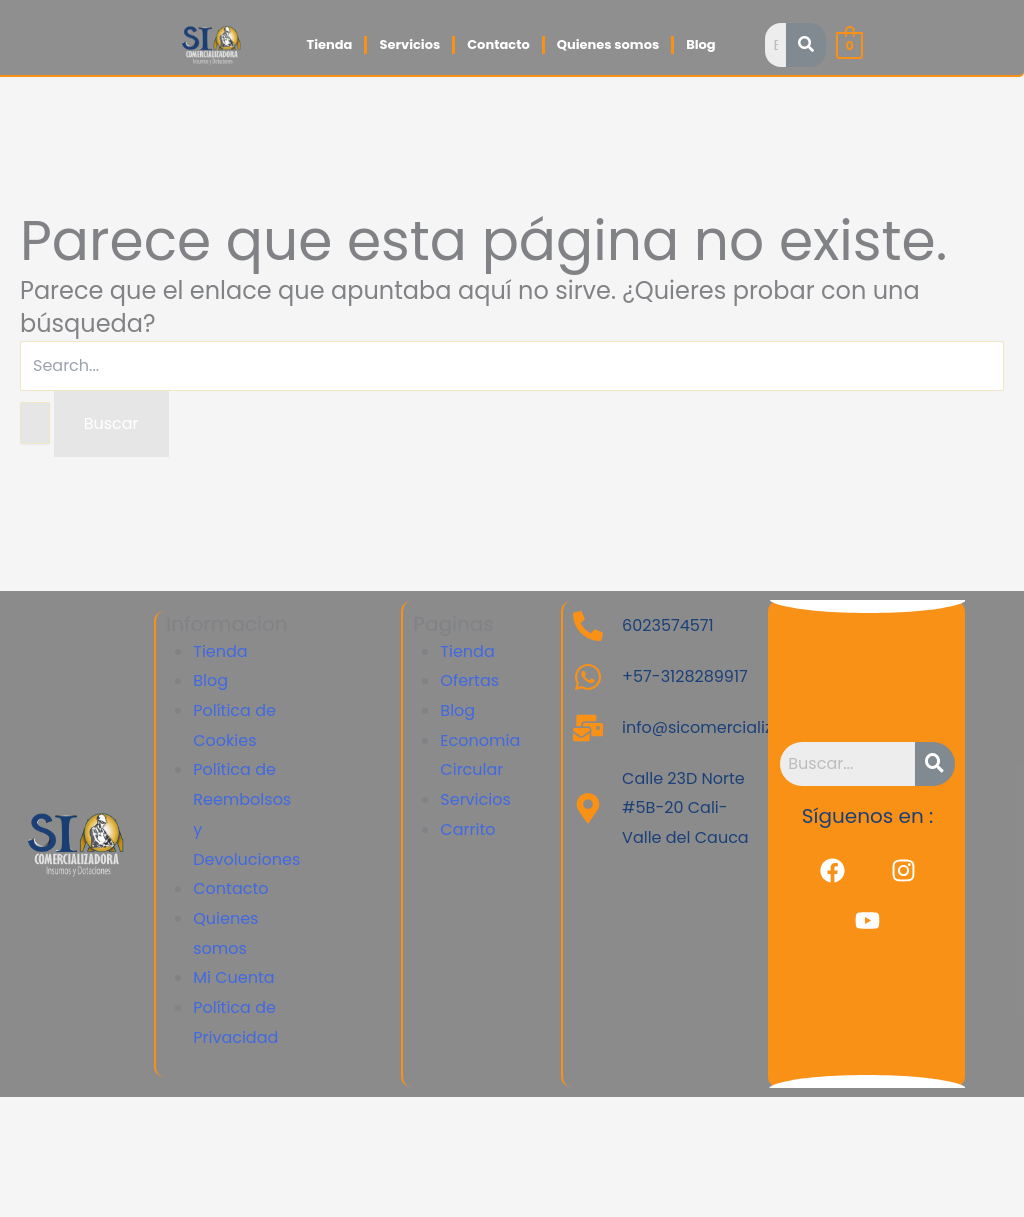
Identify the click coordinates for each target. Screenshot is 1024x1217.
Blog (701, 44)
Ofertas (469, 680)
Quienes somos (608, 44)
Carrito (467, 829)
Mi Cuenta (233, 977)
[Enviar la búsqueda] (35, 423)
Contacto (498, 44)
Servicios (409, 44)
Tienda (329, 44)
